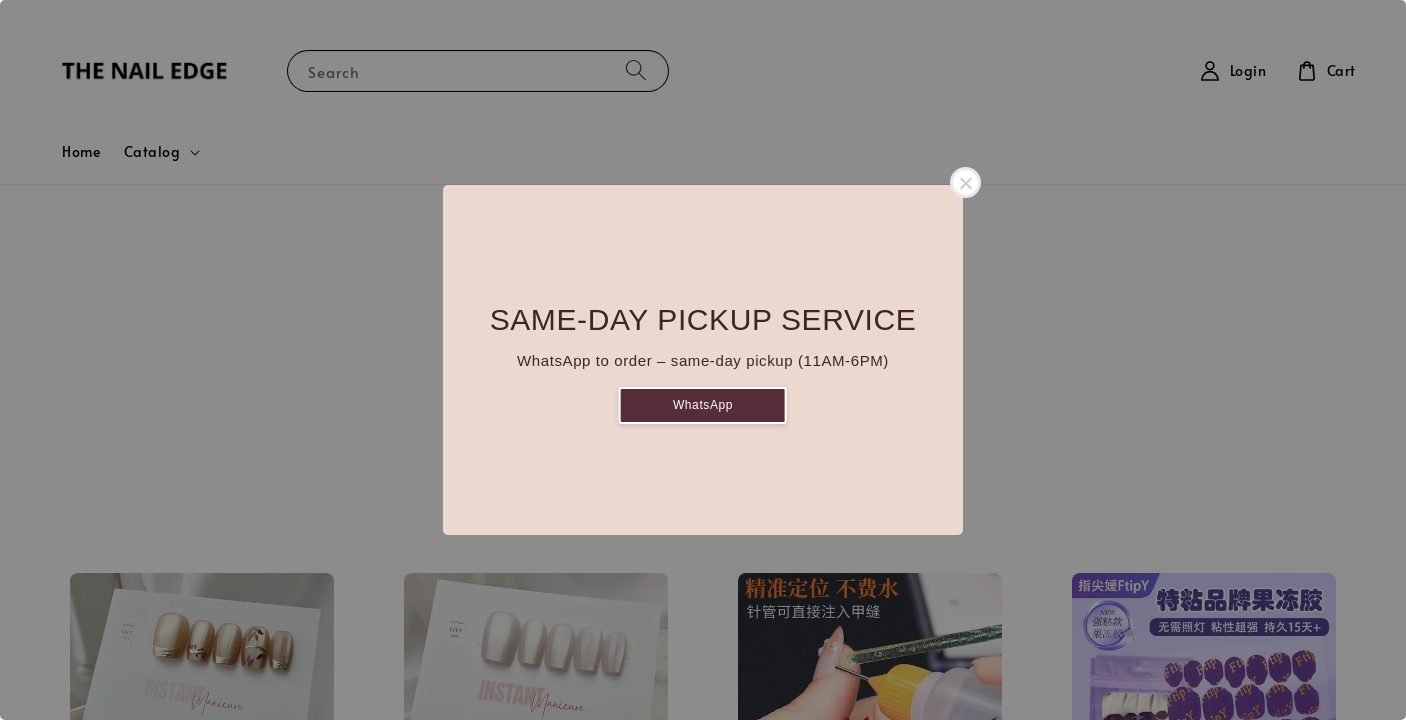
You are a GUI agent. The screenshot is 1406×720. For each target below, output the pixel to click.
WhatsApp (703, 405)
